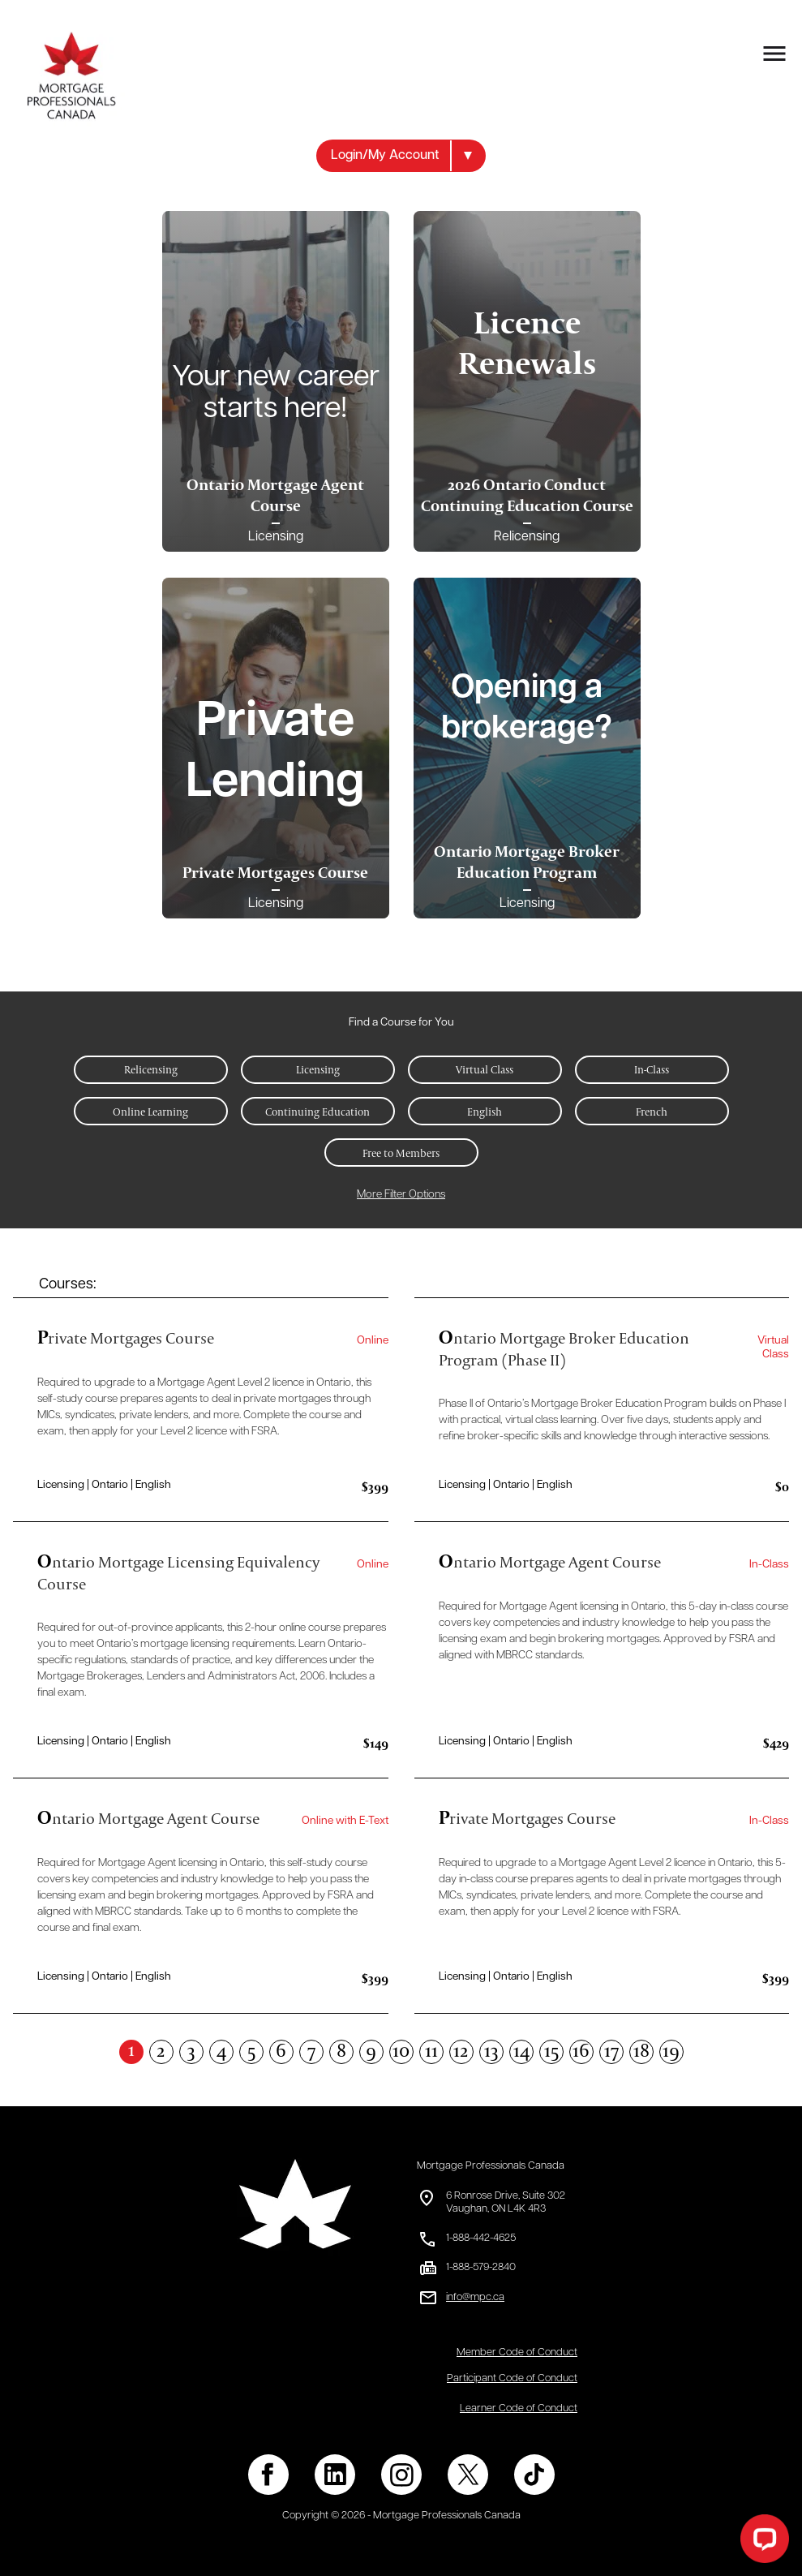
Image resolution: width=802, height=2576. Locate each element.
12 (461, 2051)
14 (521, 2051)
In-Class (651, 1069)
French (651, 1111)
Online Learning (150, 1111)
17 (611, 2051)
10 (401, 2051)
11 (431, 2051)
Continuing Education (317, 1111)
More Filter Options (401, 1194)
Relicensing (151, 1069)
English (484, 1111)
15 (551, 2051)
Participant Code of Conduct (512, 2378)
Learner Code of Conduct (518, 2408)
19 (671, 2051)
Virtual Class (484, 1069)
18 (641, 2051)
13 (491, 2051)
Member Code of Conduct (517, 2352)
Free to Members (401, 1153)
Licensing (318, 1069)
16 (581, 2051)
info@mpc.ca (475, 2297)
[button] (401, 156)
